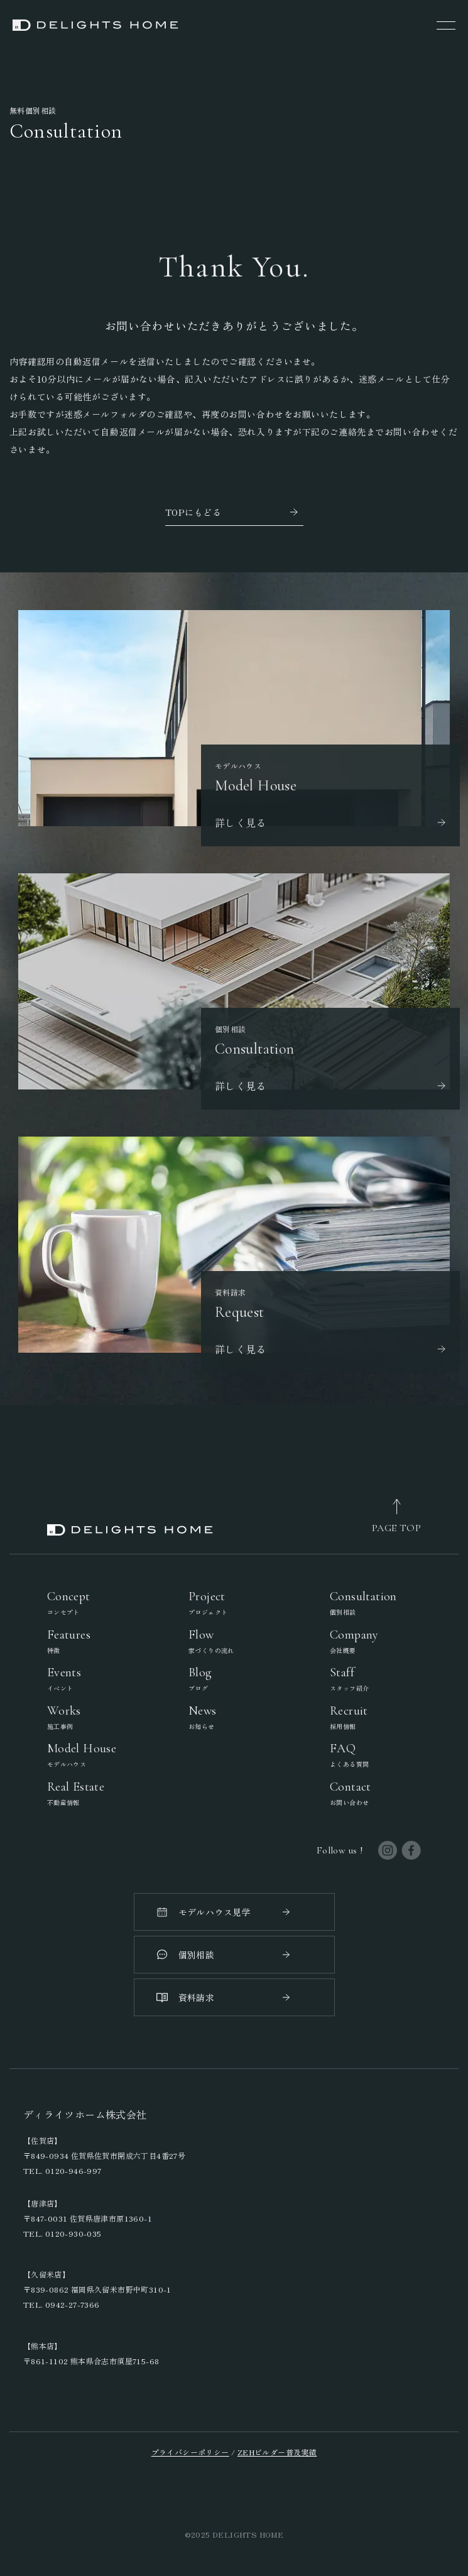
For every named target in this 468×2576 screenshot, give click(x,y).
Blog (200, 1678)
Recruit (349, 1717)
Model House (81, 1754)
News (202, 1717)
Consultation (363, 1602)
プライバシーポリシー (190, 2452)
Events (64, 1678)
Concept (68, 1602)
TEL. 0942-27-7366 (61, 2304)
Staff (349, 1678)
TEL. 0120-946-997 (62, 2170)
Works (64, 1717)
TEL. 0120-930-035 (62, 2233)
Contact (350, 1793)
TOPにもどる (193, 512)
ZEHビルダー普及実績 (277, 2452)
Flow (211, 1641)
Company (354, 1641)
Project (207, 1602)
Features (68, 1641)
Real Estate (75, 1793)
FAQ (349, 1754)
